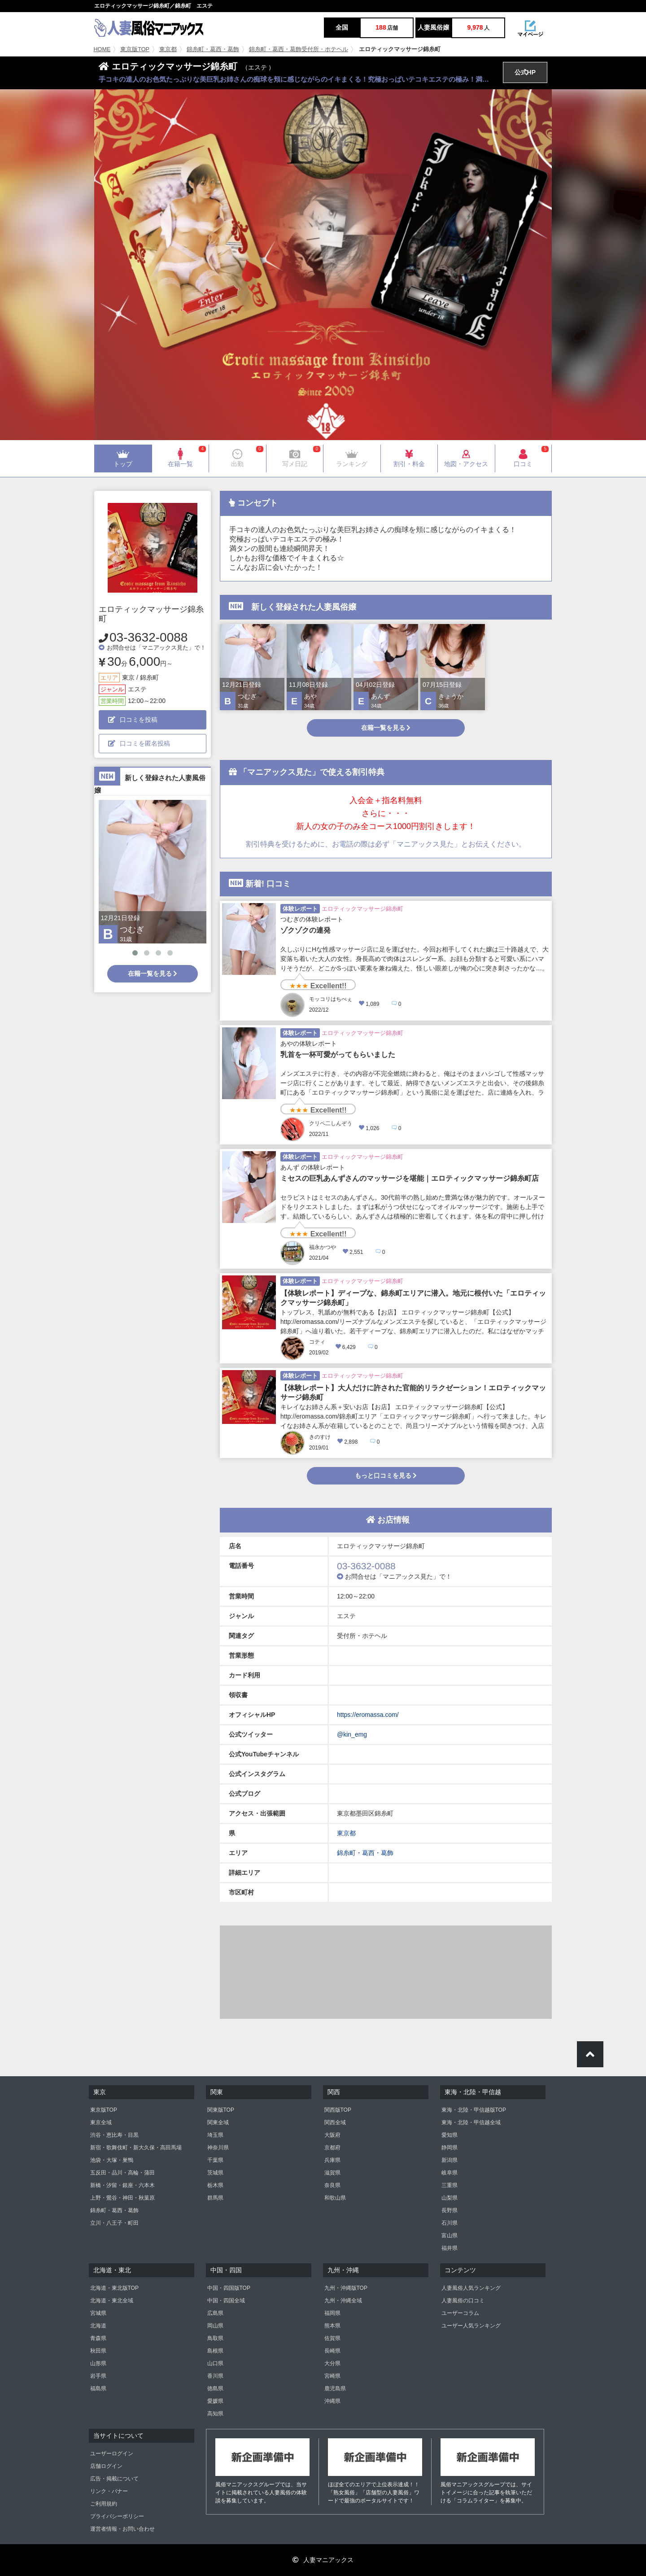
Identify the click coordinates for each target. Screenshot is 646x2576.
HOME (102, 49)
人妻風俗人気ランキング (471, 2288)
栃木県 (215, 2185)
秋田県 (98, 2351)
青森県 (98, 2338)
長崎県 (332, 2351)
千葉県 (215, 2160)
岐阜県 (449, 2173)
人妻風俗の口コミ (462, 2300)
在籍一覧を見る (153, 973)
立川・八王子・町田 (114, 2223)
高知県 (215, 2413)
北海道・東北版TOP (114, 2288)
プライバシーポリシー (117, 2516)
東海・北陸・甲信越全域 (471, 2122)
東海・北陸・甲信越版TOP (473, 2110)
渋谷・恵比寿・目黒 (114, 2135)
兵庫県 (332, 2160)
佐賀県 (332, 2338)
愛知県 (449, 2135)
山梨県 (449, 2198)
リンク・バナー (109, 2491)
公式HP (525, 72)
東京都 (168, 49)
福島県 (98, 2388)
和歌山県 (335, 2198)
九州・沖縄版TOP (345, 2288)
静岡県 (449, 2147)
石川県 (449, 2223)
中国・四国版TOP (228, 2288)
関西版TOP (337, 2110)
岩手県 (98, 2376)
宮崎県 (332, 2376)
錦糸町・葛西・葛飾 (213, 49)
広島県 (215, 2313)
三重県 (449, 2185)
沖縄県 (332, 2401)
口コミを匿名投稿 (139, 743)
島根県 (215, 2351)
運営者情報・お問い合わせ (122, 2529)
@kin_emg (352, 1734)
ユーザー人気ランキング (471, 2326)
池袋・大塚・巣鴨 (111, 2160)
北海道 (98, 2326)
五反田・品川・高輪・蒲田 (122, 2173)
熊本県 (332, 2326)
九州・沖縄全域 (343, 2300)
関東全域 (218, 2122)
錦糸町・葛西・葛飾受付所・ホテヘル (298, 49)
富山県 (449, 2235)
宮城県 (98, 2313)
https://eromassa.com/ (368, 1714)
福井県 (449, 2248)
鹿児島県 (335, 2388)
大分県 (332, 2363)
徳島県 (215, 2388)
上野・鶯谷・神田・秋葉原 (122, 2198)
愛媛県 (215, 2401)
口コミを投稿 (132, 719)
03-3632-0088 (148, 637)
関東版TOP (220, 2110)
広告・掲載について (114, 2479)
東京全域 (101, 2122)
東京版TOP (134, 49)
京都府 (332, 2147)
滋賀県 (332, 2173)
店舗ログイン (106, 2466)
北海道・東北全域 (111, 2300)
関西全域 (335, 2122)
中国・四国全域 (226, 2300)
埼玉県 (215, 2135)
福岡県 (332, 2313)
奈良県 (332, 2185)
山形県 (98, 2363)
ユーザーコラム (460, 2313)
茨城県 (215, 2173)
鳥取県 (215, 2338)
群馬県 (215, 2198)
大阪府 (332, 2135)
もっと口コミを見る (386, 1475)
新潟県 (449, 2160)
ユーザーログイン (111, 2453)
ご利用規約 (103, 2504)
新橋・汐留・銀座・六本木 (122, 2185)
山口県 (215, 2363)
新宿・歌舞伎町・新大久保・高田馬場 (136, 2147)
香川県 (215, 2376)
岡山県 (215, 2326)
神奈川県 (218, 2147)
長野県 (449, 2210)
